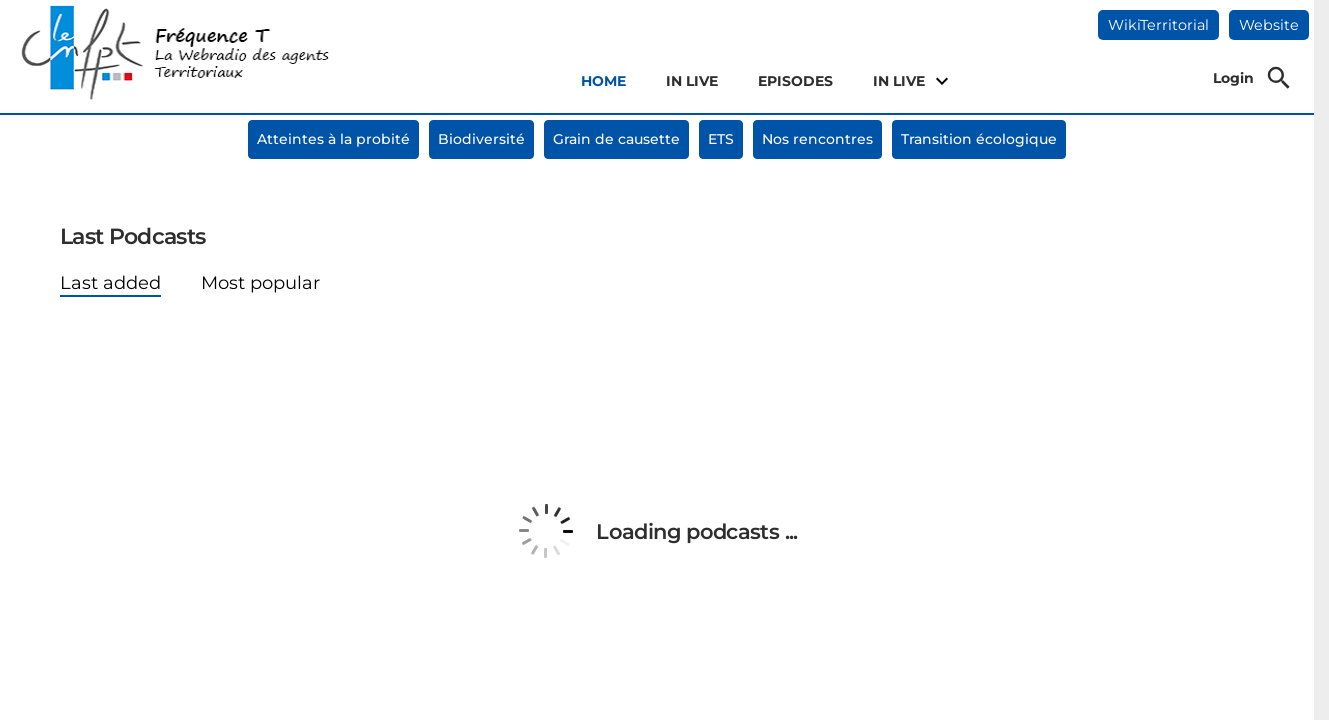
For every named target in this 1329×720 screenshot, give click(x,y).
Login (1233, 78)
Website (1269, 25)
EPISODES (795, 81)
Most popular (260, 283)
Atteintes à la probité (333, 139)
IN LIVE (692, 81)
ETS (721, 139)
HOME (603, 81)
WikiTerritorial (1158, 25)
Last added (110, 283)
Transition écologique (979, 139)
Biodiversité (481, 139)
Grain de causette (616, 139)
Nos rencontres (817, 139)
